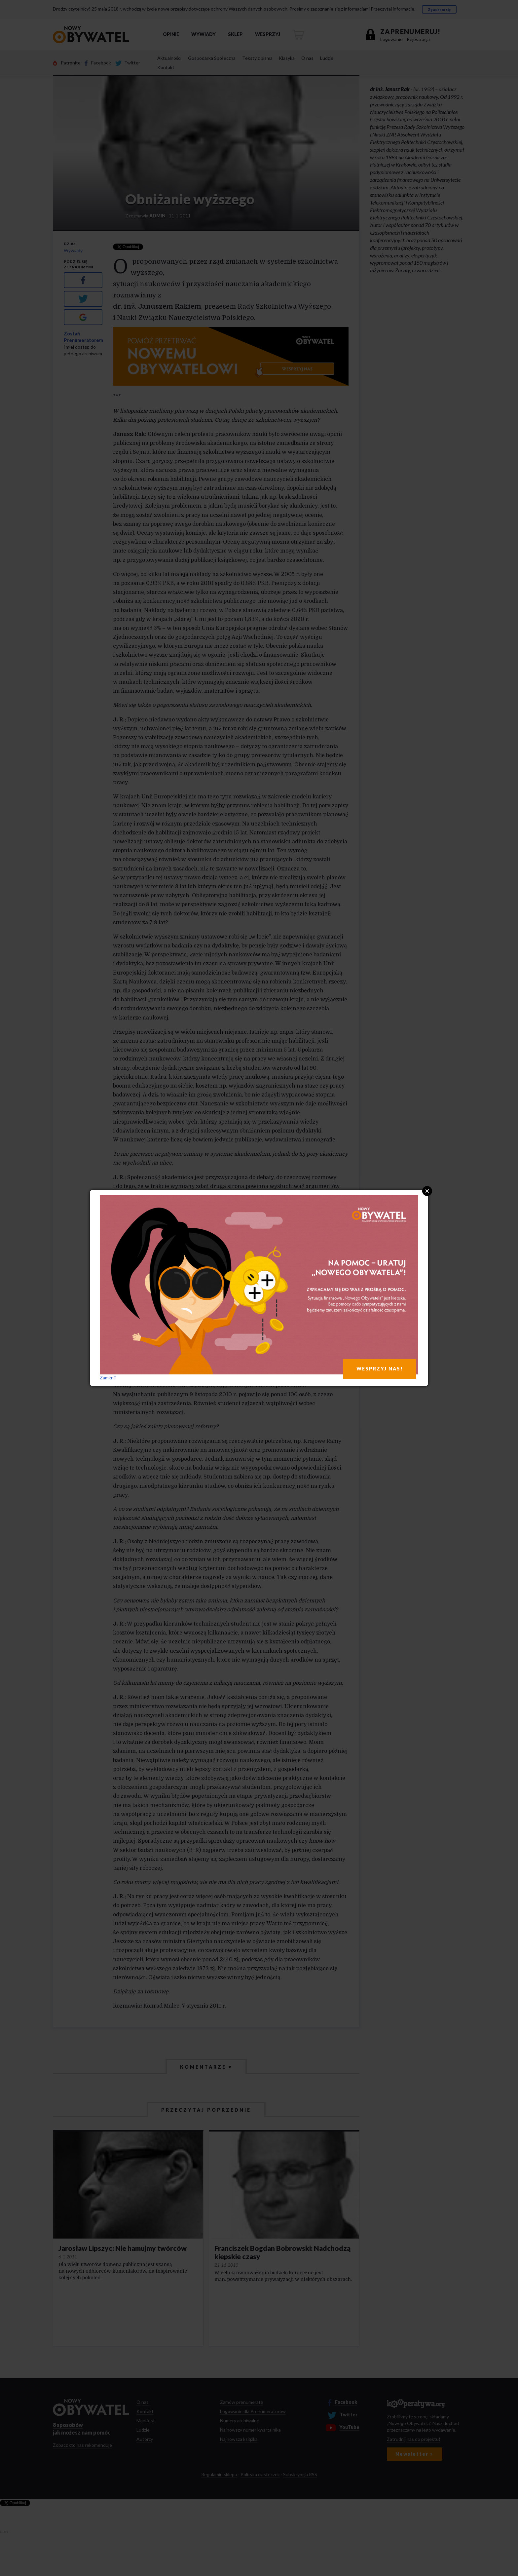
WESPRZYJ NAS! (379, 1368)
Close (427, 1191)
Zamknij (108, 1377)
